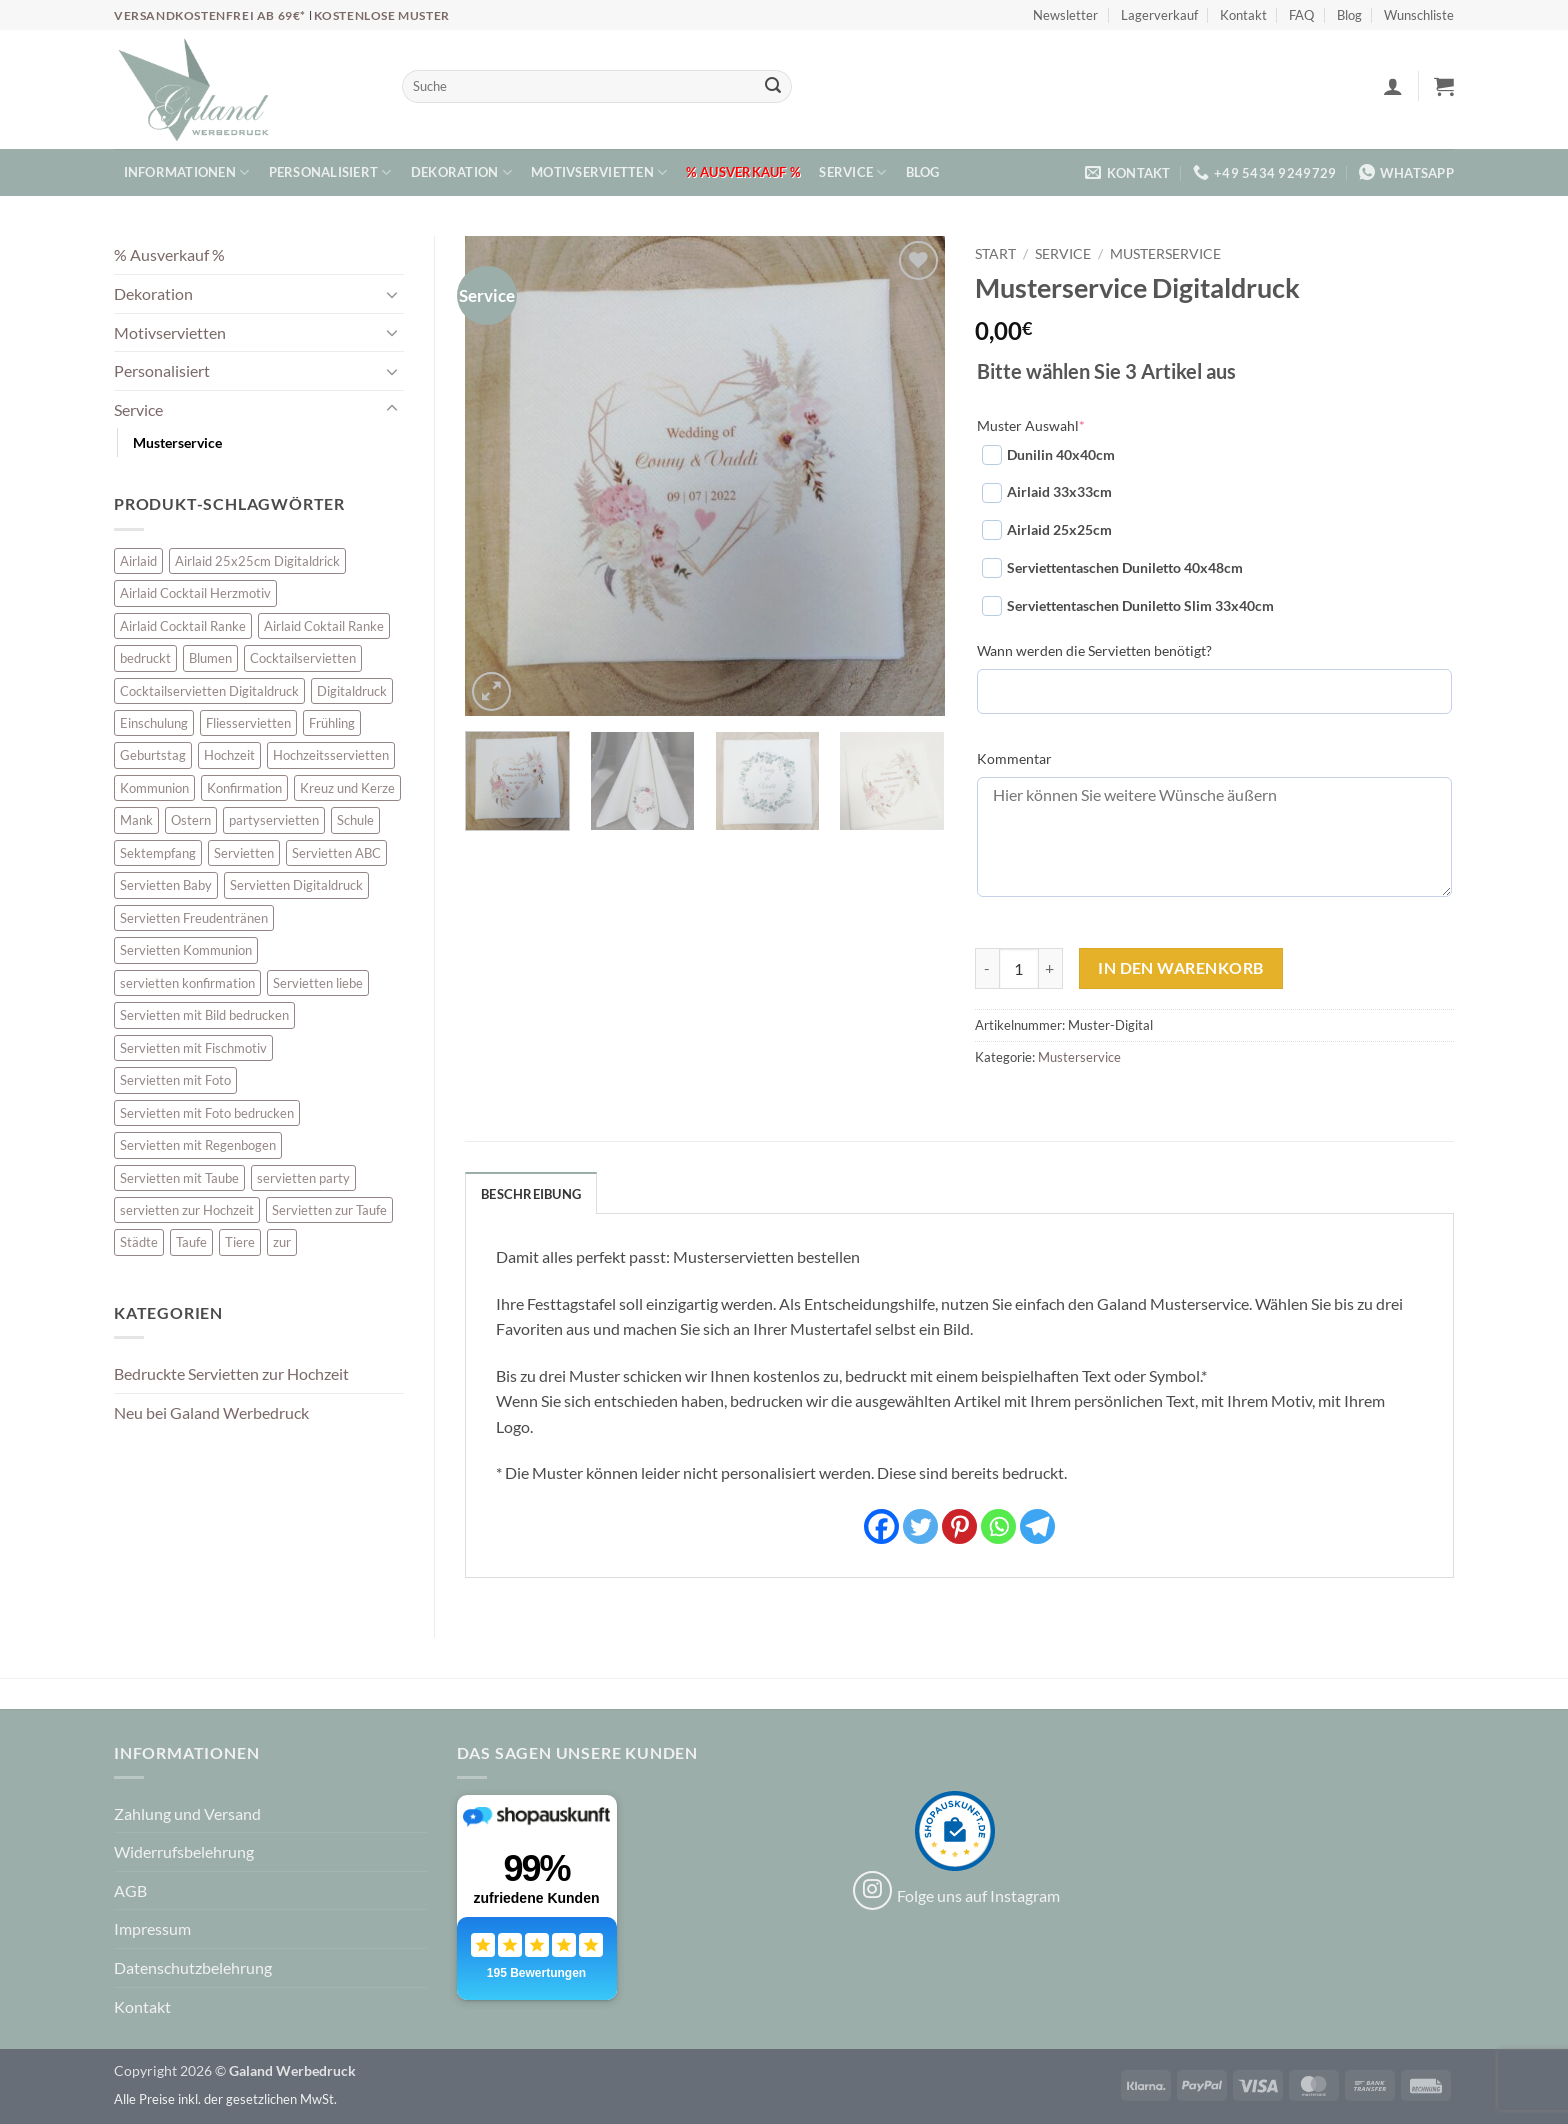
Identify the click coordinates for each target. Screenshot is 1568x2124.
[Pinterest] (959, 1526)
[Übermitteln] (773, 87)
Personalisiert (330, 172)
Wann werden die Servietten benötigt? (1094, 650)
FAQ (1301, 15)
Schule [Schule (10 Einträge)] (355, 820)
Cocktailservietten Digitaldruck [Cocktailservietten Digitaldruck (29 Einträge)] (209, 691)
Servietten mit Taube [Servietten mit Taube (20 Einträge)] (179, 1178)
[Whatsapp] (998, 1526)
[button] (1393, 86)
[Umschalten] (392, 294)
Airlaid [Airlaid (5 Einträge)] (138, 561)
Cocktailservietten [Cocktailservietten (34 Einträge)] (303, 658)
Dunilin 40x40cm (1048, 455)
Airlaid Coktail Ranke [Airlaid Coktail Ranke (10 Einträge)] (324, 626)
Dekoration (461, 172)
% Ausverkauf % (743, 172)
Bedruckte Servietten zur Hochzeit (231, 1373)
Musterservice (177, 442)
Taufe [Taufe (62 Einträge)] (191, 1242)
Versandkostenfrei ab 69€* (211, 15)
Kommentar (1014, 758)
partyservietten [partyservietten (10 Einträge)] (274, 820)
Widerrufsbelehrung (184, 1851)
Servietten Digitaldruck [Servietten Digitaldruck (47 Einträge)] (296, 885)
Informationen (187, 172)
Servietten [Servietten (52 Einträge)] (244, 853)
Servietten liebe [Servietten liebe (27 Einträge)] (318, 983)
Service (852, 172)
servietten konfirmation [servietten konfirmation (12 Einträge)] (187, 983)
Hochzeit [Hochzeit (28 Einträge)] (229, 755)
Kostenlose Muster (382, 15)
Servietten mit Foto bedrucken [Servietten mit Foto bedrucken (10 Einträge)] (207, 1113)
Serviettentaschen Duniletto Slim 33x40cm (1128, 606)
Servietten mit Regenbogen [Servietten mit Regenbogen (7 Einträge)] (198, 1145)
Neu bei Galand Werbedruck (211, 1412)
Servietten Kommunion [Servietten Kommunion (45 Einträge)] (186, 950)
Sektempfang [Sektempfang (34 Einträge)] (158, 853)
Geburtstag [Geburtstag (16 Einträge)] (153, 755)
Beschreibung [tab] (531, 1194)
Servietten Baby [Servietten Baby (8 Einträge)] (166, 885)
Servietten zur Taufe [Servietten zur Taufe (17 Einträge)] (329, 1210)
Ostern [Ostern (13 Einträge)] (191, 820)
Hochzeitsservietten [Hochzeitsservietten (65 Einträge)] (331, 755)
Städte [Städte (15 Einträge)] (139, 1242)
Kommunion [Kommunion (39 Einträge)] (154, 788)
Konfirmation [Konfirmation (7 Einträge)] (244, 788)
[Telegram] (1037, 1526)
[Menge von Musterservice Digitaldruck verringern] (987, 968)
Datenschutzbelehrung (193, 1967)
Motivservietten (599, 172)
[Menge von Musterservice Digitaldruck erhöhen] (1051, 968)
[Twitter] (920, 1526)
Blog (1349, 15)
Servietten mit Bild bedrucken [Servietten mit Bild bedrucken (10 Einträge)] (204, 1015)
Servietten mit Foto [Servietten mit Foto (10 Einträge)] (175, 1080)
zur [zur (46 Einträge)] (282, 1242)
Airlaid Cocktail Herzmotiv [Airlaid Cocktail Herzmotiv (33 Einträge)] (195, 593)
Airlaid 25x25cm (1047, 530)
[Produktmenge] (1019, 968)
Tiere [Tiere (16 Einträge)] (240, 1242)
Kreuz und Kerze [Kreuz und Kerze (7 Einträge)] (347, 788)
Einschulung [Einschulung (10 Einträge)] (154, 723)
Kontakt (1243, 15)
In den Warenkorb (1180, 968)
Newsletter (1065, 15)
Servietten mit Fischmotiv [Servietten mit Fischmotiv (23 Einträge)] (193, 1048)
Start (995, 254)
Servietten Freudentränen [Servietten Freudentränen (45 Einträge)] (194, 918)
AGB (130, 1890)
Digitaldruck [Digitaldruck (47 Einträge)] (352, 691)
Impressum (152, 1928)
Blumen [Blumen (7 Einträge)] (210, 658)
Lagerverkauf (1159, 15)
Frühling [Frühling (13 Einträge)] (332, 723)
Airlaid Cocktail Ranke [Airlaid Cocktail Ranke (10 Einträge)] (183, 626)
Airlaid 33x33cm (1047, 493)
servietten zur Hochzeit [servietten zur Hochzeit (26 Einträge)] (187, 1210)
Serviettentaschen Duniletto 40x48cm (1112, 568)
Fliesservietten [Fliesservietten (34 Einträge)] (248, 723)
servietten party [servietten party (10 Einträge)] (303, 1178)
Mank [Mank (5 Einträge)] (136, 820)
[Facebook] (881, 1526)
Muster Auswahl (1031, 425)
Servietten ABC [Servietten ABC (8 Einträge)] (336, 853)
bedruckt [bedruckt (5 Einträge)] (145, 658)
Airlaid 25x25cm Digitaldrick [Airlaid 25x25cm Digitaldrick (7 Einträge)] (257, 561)
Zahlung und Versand (187, 1813)
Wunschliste (1419, 15)
